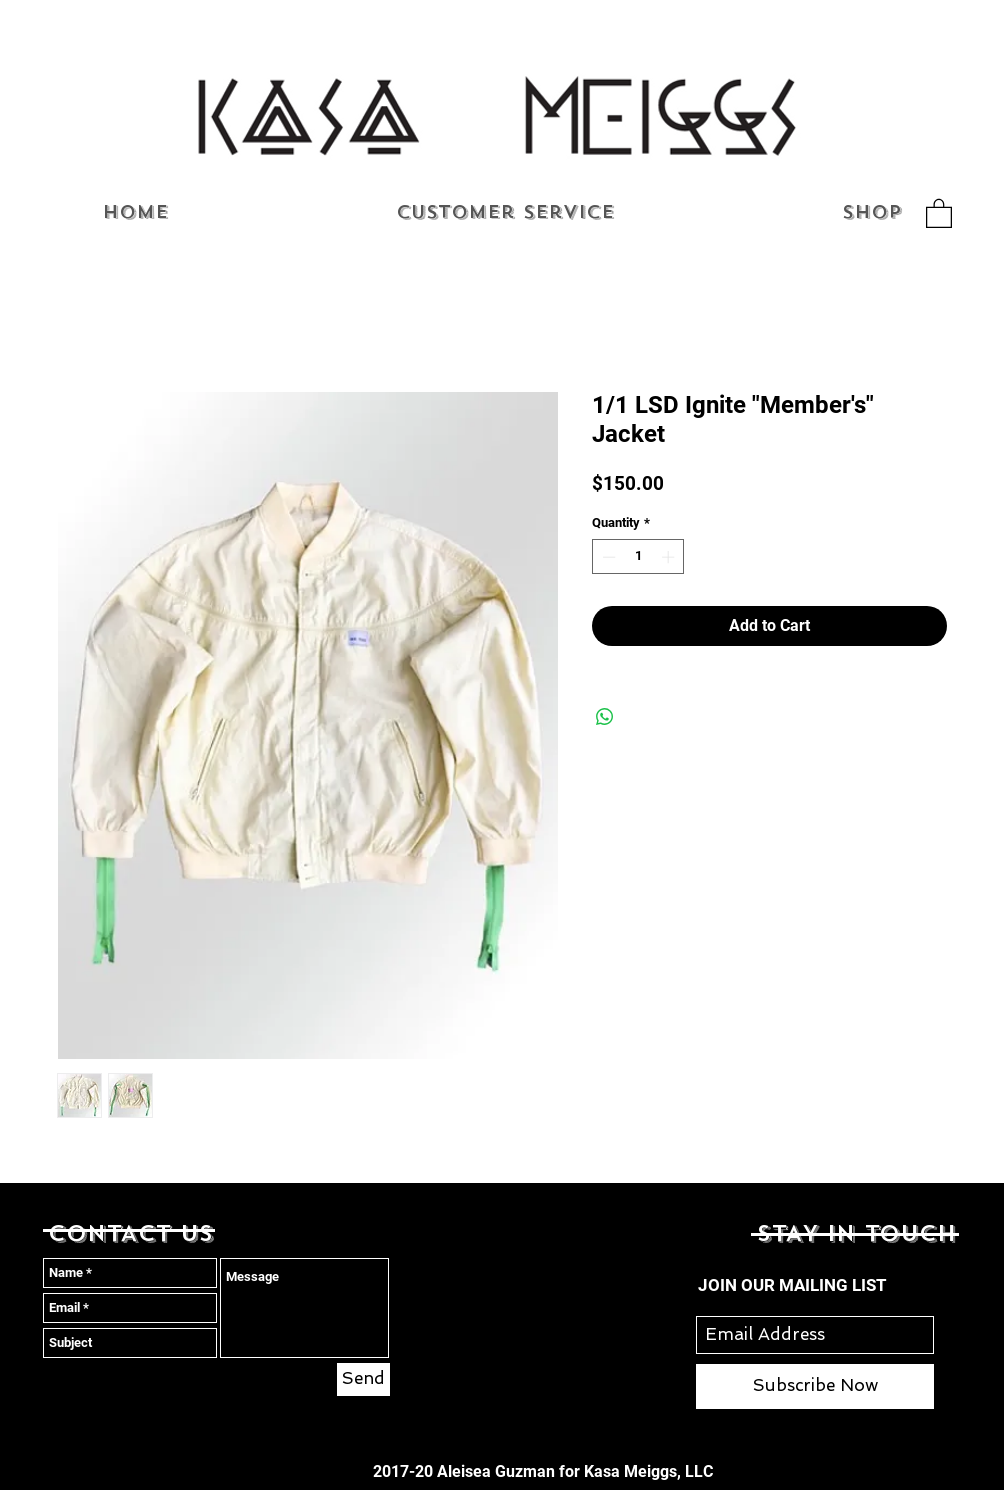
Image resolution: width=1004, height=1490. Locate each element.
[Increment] (670, 557)
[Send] (363, 1379)
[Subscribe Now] (815, 1386)
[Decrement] (607, 557)
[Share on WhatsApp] (605, 717)
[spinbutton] (638, 557)
